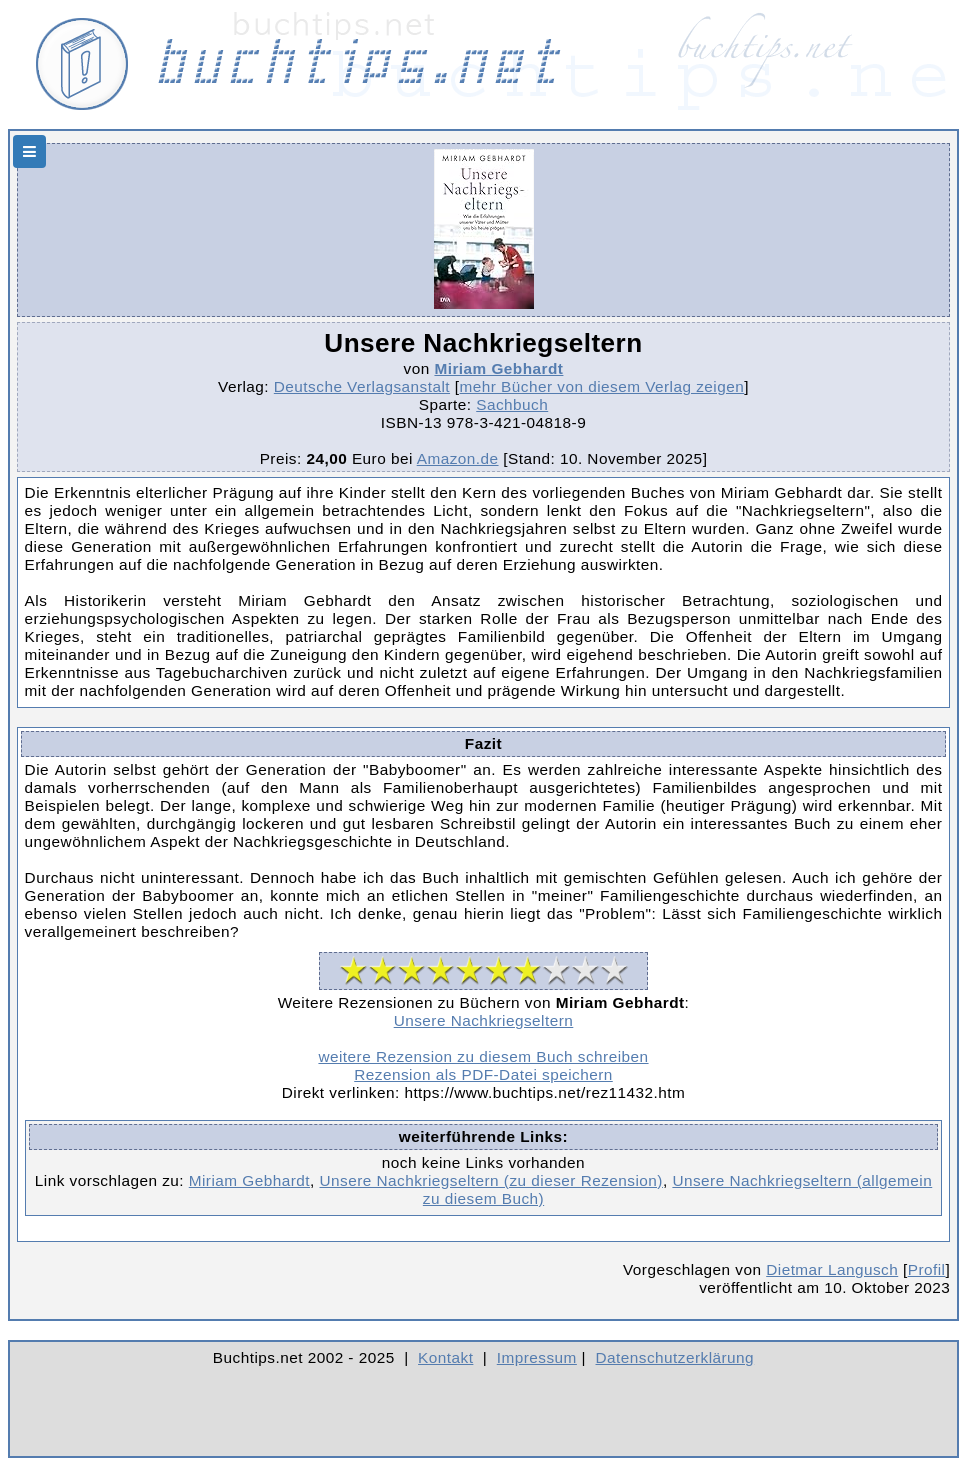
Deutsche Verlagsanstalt (362, 386)
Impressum (537, 1357)
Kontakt (445, 1357)
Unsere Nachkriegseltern (484, 1020)
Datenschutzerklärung (675, 1357)
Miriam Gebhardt (498, 368)
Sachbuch (512, 404)
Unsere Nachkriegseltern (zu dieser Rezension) (491, 1180)
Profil (927, 1269)
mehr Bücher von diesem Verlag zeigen (602, 386)
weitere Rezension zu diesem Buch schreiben (483, 1056)
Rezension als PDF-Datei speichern (483, 1074)
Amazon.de (458, 458)
